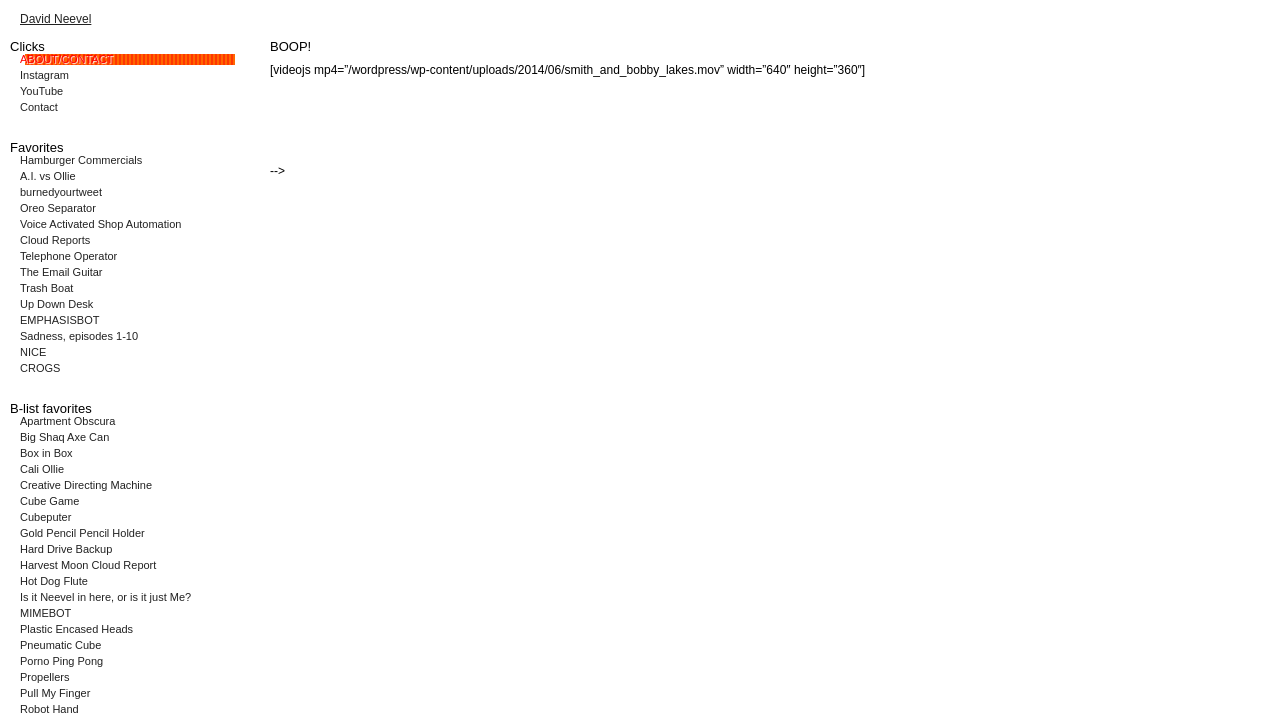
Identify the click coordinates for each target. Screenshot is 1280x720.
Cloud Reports (55, 240)
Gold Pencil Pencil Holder (82, 533)
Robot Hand (49, 709)
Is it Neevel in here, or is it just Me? (105, 597)
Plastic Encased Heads (76, 629)
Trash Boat (46, 288)
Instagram (44, 75)
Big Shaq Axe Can (64, 437)
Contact (39, 107)
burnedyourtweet (61, 192)
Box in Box (46, 453)
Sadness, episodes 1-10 (79, 336)
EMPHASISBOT (59, 320)
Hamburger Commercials (81, 160)
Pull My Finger (55, 693)
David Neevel (55, 19)
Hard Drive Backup (66, 549)
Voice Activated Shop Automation (100, 224)
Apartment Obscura (67, 421)
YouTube (41, 91)
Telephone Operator (68, 256)
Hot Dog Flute (54, 581)
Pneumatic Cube (60, 645)
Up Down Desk (56, 304)
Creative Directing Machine (86, 485)
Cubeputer (45, 517)
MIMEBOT (45, 613)
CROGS (40, 368)
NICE (33, 352)
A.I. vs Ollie (48, 176)
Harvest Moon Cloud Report (88, 565)
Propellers (45, 677)
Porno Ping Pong (61, 661)
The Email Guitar (61, 272)
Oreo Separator (58, 208)
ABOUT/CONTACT (66, 59)
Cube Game (49, 501)
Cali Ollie (42, 469)
